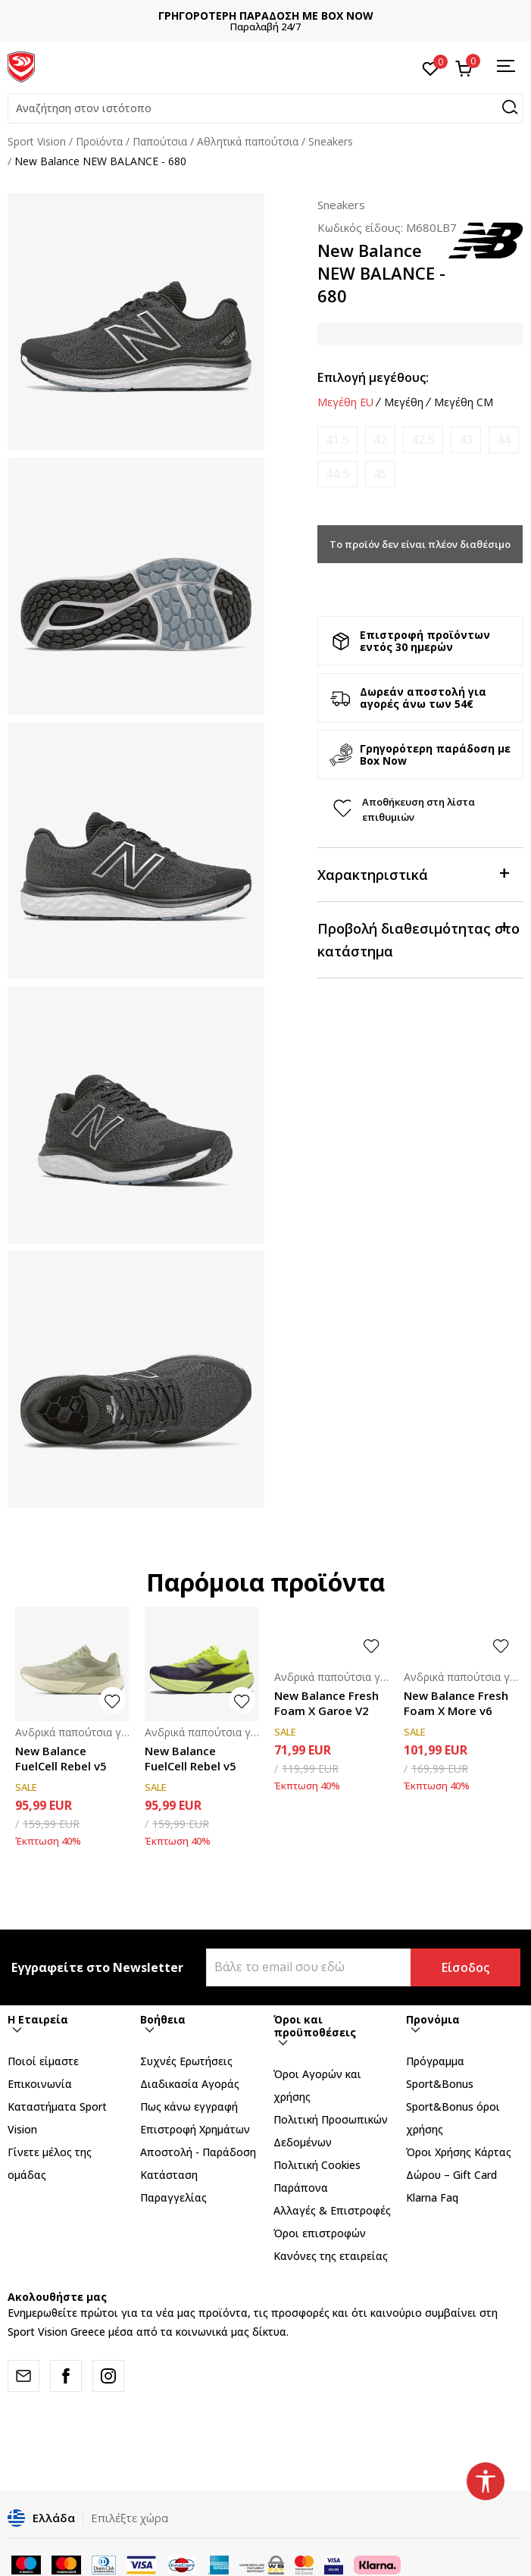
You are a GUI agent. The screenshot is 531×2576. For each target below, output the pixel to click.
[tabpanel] (136, 321)
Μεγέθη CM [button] (463, 402)
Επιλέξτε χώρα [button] (129, 2517)
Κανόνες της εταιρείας (330, 2256)
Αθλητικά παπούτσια (247, 141)
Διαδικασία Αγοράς (189, 2084)
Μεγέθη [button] (403, 402)
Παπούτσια (160, 141)
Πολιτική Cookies (317, 2165)
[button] (265, 108)
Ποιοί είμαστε (43, 2061)
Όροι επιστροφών (319, 2233)
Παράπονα (300, 2187)
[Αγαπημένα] (430, 67)
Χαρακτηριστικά (412, 873)
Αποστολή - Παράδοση (198, 2152)
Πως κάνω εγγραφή (189, 2106)
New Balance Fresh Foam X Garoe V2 (326, 1703)
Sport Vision (37, 141)
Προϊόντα (99, 141)
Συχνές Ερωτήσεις (186, 2061)
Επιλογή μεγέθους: (373, 377)
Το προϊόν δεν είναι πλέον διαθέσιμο (420, 544)
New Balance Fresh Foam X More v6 (456, 1703)
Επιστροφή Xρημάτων (195, 2129)
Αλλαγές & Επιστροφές (332, 2210)
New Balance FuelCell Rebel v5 (61, 1758)
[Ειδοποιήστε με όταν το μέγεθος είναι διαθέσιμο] (337, 440)
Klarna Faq (432, 2197)
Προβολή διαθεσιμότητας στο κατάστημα (418, 938)
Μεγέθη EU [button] (345, 402)
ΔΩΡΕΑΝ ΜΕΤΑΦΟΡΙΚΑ (245, 15)
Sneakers (330, 141)
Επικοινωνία (40, 2084)
